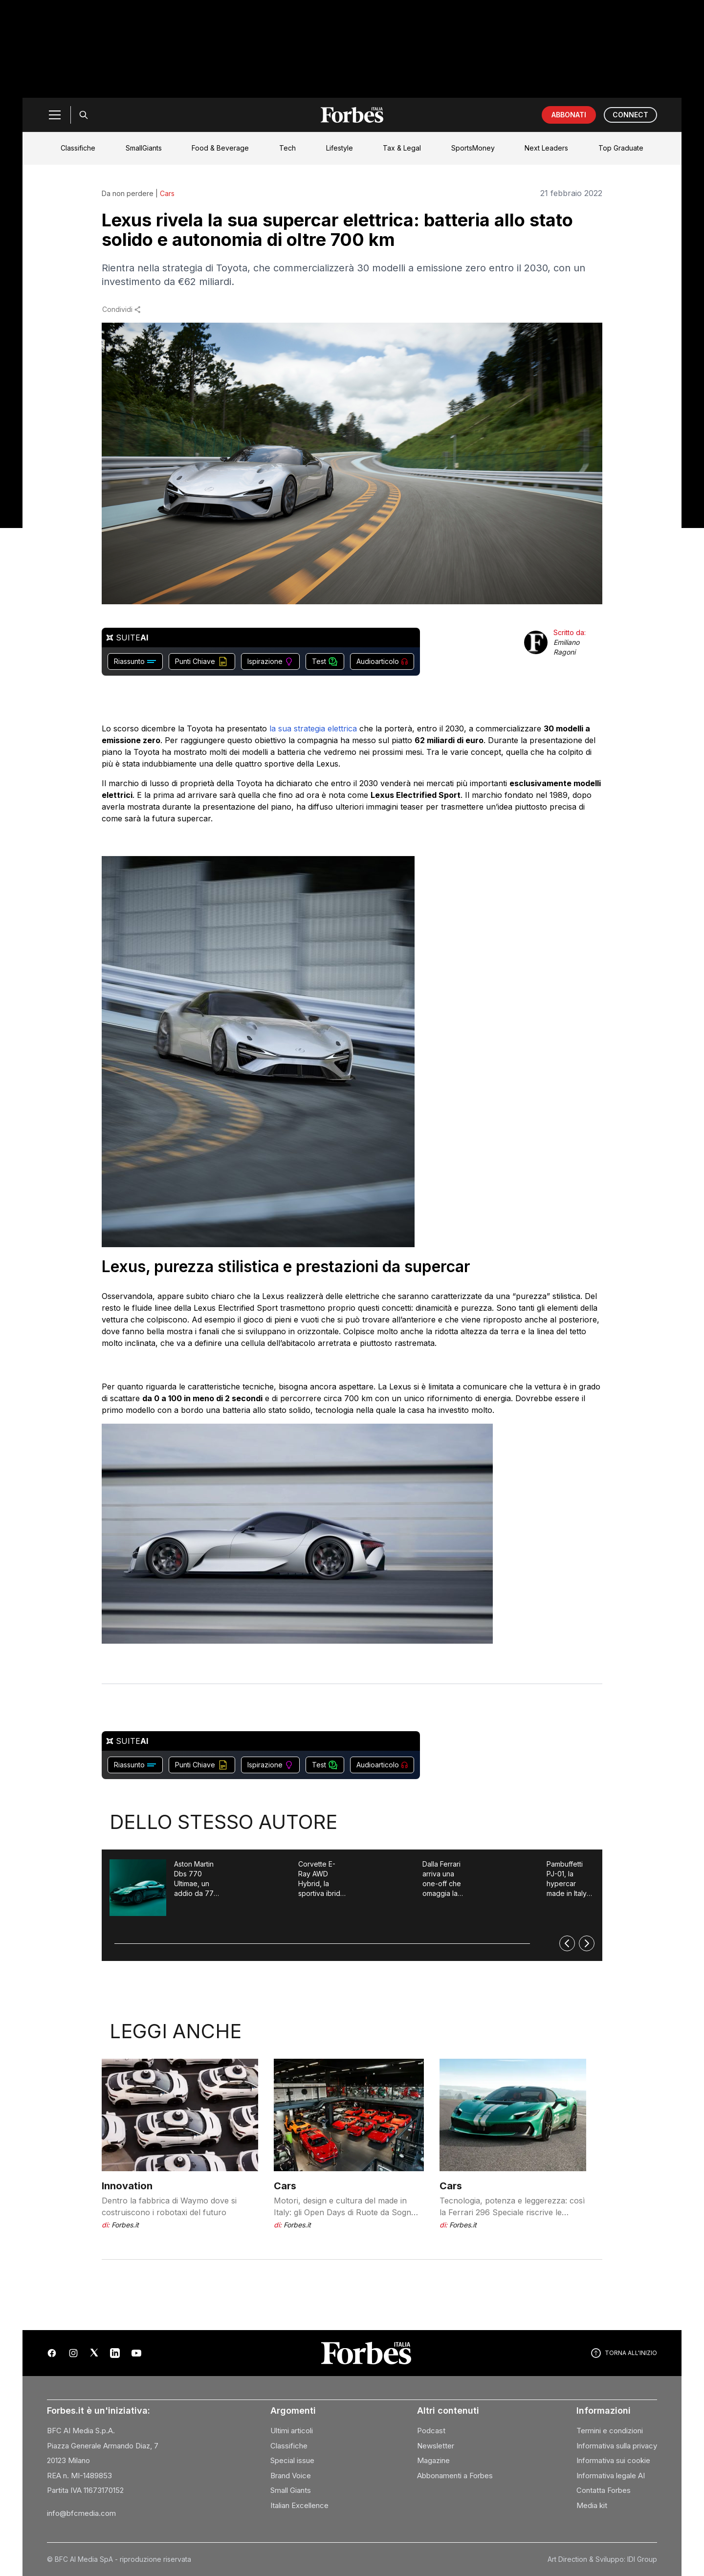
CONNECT (630, 114)
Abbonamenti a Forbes (455, 2475)
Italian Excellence (299, 2505)
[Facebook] (52, 2353)
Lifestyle (339, 148)
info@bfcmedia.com (81, 2513)
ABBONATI (568, 114)
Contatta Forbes (603, 2490)
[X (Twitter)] (94, 2353)
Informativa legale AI (610, 2475)
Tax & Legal (402, 148)
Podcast (431, 2430)
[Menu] (55, 115)
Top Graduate (620, 148)
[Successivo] (586, 1943)
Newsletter (435, 2445)
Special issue (292, 2460)
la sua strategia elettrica (312, 728)
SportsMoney (473, 148)
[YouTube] (136, 2353)
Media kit (591, 2505)
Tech (287, 148)
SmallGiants (144, 148)
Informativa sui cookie (613, 2460)
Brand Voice (290, 2475)
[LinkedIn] (115, 2353)
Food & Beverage (220, 148)
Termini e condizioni (609, 2430)
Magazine (433, 2460)
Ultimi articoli (291, 2430)
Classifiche (78, 148)
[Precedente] (567, 1943)
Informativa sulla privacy (616, 2445)
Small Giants (290, 2490)
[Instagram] (73, 2353)
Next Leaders (546, 148)
